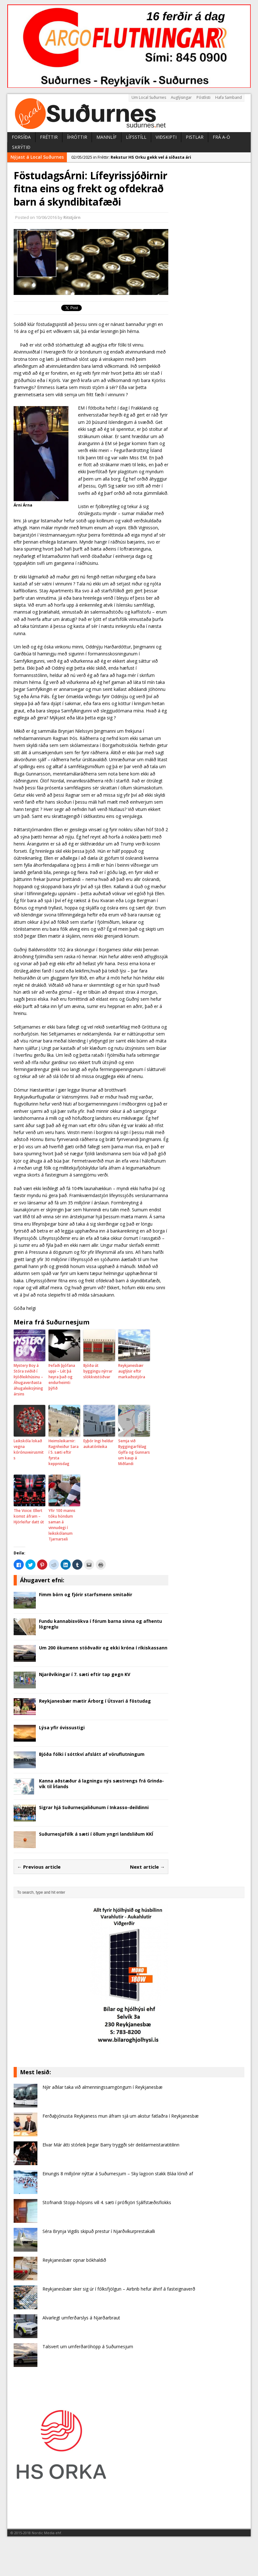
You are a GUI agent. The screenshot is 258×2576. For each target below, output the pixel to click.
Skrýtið (21, 147)
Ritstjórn (72, 217)
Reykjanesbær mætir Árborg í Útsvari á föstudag (95, 1701)
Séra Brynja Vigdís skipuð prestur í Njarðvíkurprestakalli (98, 2231)
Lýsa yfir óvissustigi (62, 1728)
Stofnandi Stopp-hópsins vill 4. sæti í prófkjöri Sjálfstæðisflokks (106, 2202)
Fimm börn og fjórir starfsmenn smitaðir (85, 1594)
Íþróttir (77, 137)
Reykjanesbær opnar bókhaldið (74, 2260)
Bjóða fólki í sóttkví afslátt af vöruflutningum (92, 1754)
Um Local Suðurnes (149, 97)
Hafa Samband (228, 97)
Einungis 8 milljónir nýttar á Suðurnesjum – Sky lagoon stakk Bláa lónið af (117, 2174)
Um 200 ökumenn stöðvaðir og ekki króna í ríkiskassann (103, 1648)
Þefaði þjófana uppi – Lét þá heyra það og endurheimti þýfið (61, 1377)
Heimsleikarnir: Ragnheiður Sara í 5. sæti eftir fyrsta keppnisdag (63, 1452)
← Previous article (39, 1867)
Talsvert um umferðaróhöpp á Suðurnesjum (87, 2346)
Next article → (147, 1867)
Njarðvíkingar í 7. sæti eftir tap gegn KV (84, 1674)
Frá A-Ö (221, 137)
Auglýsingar (181, 97)
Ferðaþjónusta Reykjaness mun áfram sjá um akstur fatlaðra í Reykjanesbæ (120, 2116)
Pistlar (194, 137)
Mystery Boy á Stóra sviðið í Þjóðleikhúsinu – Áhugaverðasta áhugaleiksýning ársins (28, 1380)
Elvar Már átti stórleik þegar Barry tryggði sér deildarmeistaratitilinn (110, 2145)
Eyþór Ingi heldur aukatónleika (98, 1443)
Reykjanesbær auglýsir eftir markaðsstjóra (131, 1371)
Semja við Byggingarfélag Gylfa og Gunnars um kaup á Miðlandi (134, 1452)
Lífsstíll (136, 137)
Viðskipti (166, 137)
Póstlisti (203, 97)
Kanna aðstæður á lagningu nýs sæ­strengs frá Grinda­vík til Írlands (101, 1783)
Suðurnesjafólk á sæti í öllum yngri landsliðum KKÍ (96, 1834)
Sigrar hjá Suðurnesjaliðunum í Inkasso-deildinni (94, 1807)
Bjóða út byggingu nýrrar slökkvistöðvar (98, 1371)
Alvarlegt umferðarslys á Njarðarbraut (81, 2318)
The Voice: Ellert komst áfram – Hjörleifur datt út (29, 1516)
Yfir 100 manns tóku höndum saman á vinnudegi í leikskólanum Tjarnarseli (61, 1525)
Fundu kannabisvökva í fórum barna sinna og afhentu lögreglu (100, 1624)
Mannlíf (106, 137)
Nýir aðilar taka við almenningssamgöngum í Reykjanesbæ (102, 2087)
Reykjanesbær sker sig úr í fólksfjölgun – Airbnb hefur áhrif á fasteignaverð (118, 2289)
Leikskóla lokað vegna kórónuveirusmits (29, 1449)
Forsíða (21, 137)
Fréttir (49, 137)
